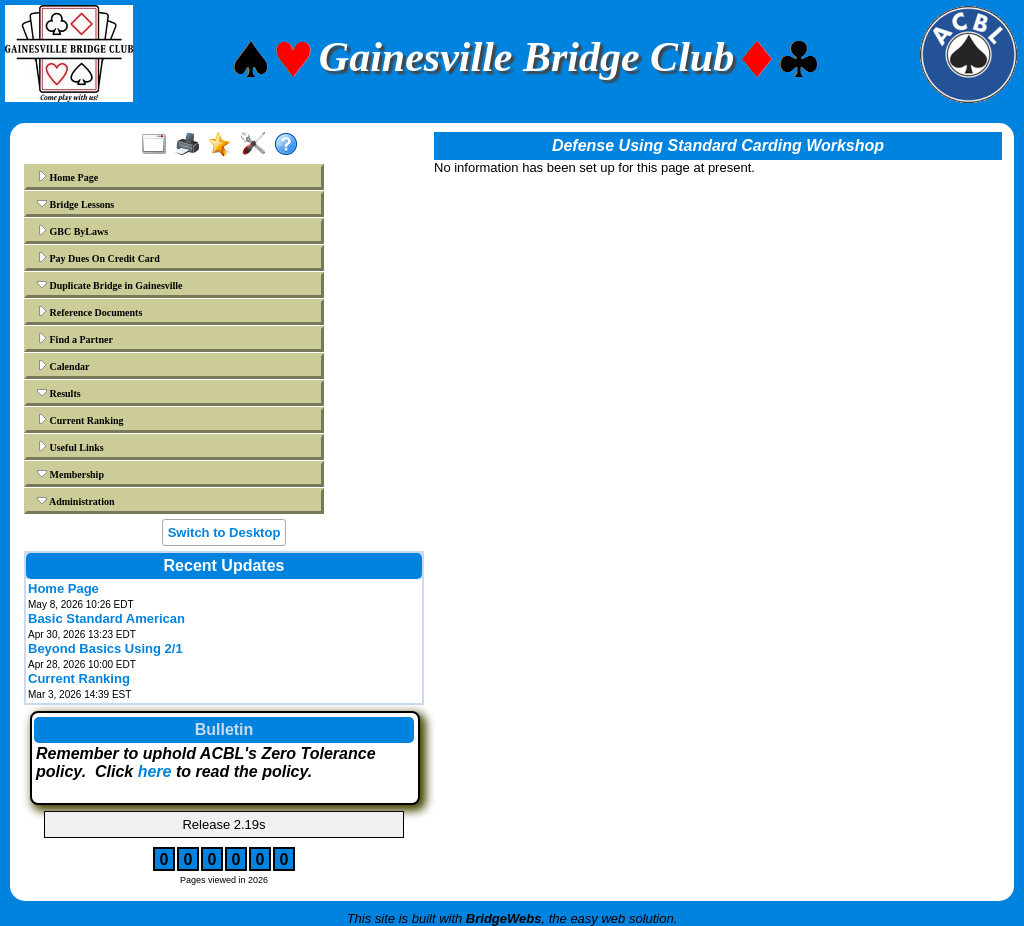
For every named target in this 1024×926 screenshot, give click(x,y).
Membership (70, 474)
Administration (76, 501)
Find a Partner (75, 339)
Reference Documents (89, 312)
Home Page (67, 177)
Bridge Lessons (75, 204)
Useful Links (70, 447)
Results (59, 393)
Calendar (63, 366)
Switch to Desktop (224, 532)
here (155, 771)
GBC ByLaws (72, 231)
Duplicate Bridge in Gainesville (110, 285)
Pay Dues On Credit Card (98, 258)
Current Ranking (80, 420)
